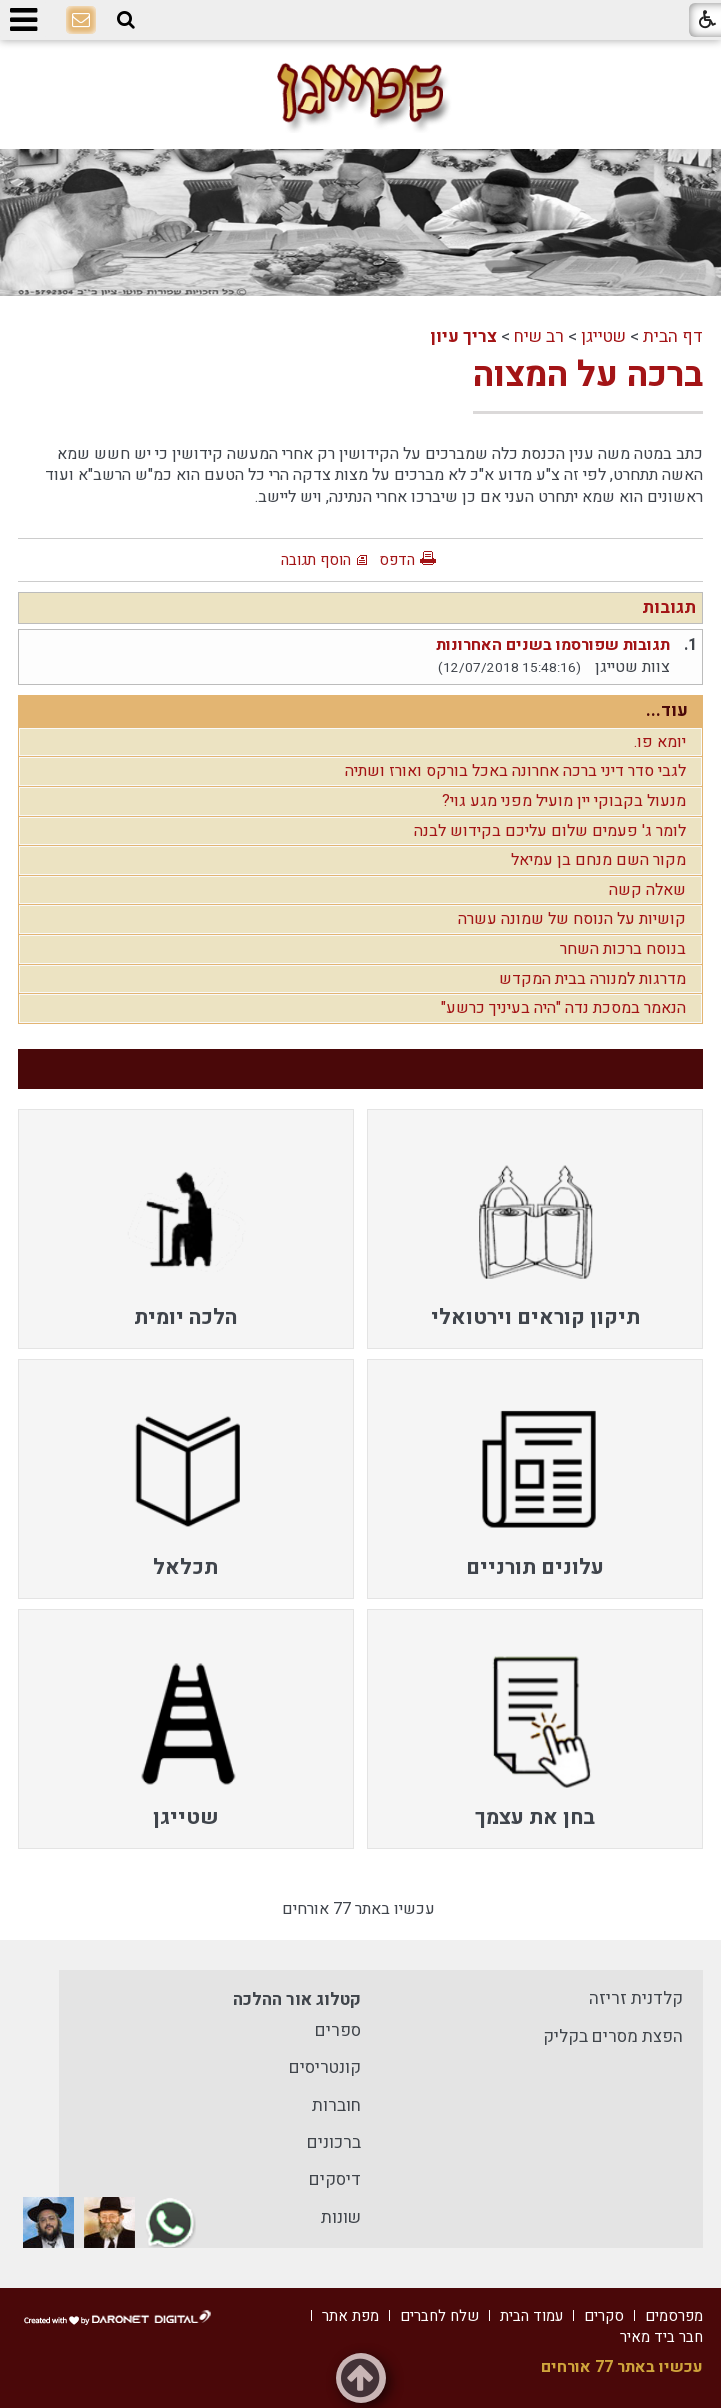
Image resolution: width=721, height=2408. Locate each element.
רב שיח (539, 336)
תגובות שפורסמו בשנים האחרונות (553, 645)
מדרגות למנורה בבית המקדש (592, 979)
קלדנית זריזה (636, 1998)
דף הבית (673, 336)
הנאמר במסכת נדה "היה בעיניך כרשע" (563, 1008)
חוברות (336, 2105)
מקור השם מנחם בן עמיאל (598, 860)
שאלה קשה (647, 890)
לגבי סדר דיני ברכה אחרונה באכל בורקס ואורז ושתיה (515, 771)
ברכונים (334, 2142)
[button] (126, 20)
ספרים (338, 2030)
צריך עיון (463, 336)
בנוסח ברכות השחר (623, 949)
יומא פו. (660, 742)
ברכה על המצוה (588, 375)
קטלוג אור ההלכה (297, 1999)
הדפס (397, 560)
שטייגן (603, 336)
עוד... (667, 710)
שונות (341, 2217)
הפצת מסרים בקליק (613, 2036)
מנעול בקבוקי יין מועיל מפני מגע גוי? (564, 801)
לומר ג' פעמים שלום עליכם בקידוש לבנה (550, 831)
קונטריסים (325, 2067)
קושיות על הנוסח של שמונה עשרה (572, 919)
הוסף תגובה (316, 560)
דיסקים (335, 2179)
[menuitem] (535, 1229)
